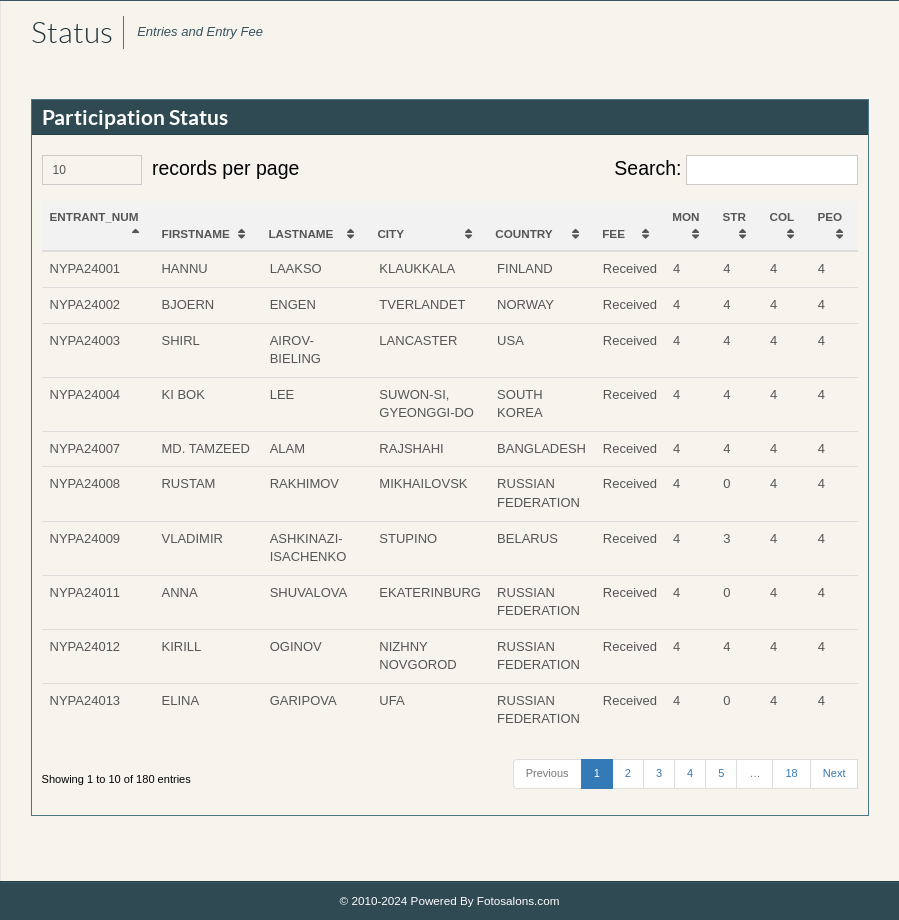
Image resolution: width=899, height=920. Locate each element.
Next (833, 773)
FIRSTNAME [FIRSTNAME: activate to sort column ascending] (196, 233)
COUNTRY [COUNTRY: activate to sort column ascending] (524, 233)
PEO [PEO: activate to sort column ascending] (830, 216)
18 (791, 773)
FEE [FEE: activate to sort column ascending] (614, 233)
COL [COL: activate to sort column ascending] (782, 216)
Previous (546, 773)
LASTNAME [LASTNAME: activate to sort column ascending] (301, 233)
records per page (171, 170)
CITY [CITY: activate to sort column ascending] (391, 233)
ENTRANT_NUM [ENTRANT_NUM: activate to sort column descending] (94, 216)
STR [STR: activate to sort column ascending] (734, 216)
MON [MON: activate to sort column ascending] (686, 216)
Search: (736, 170)
